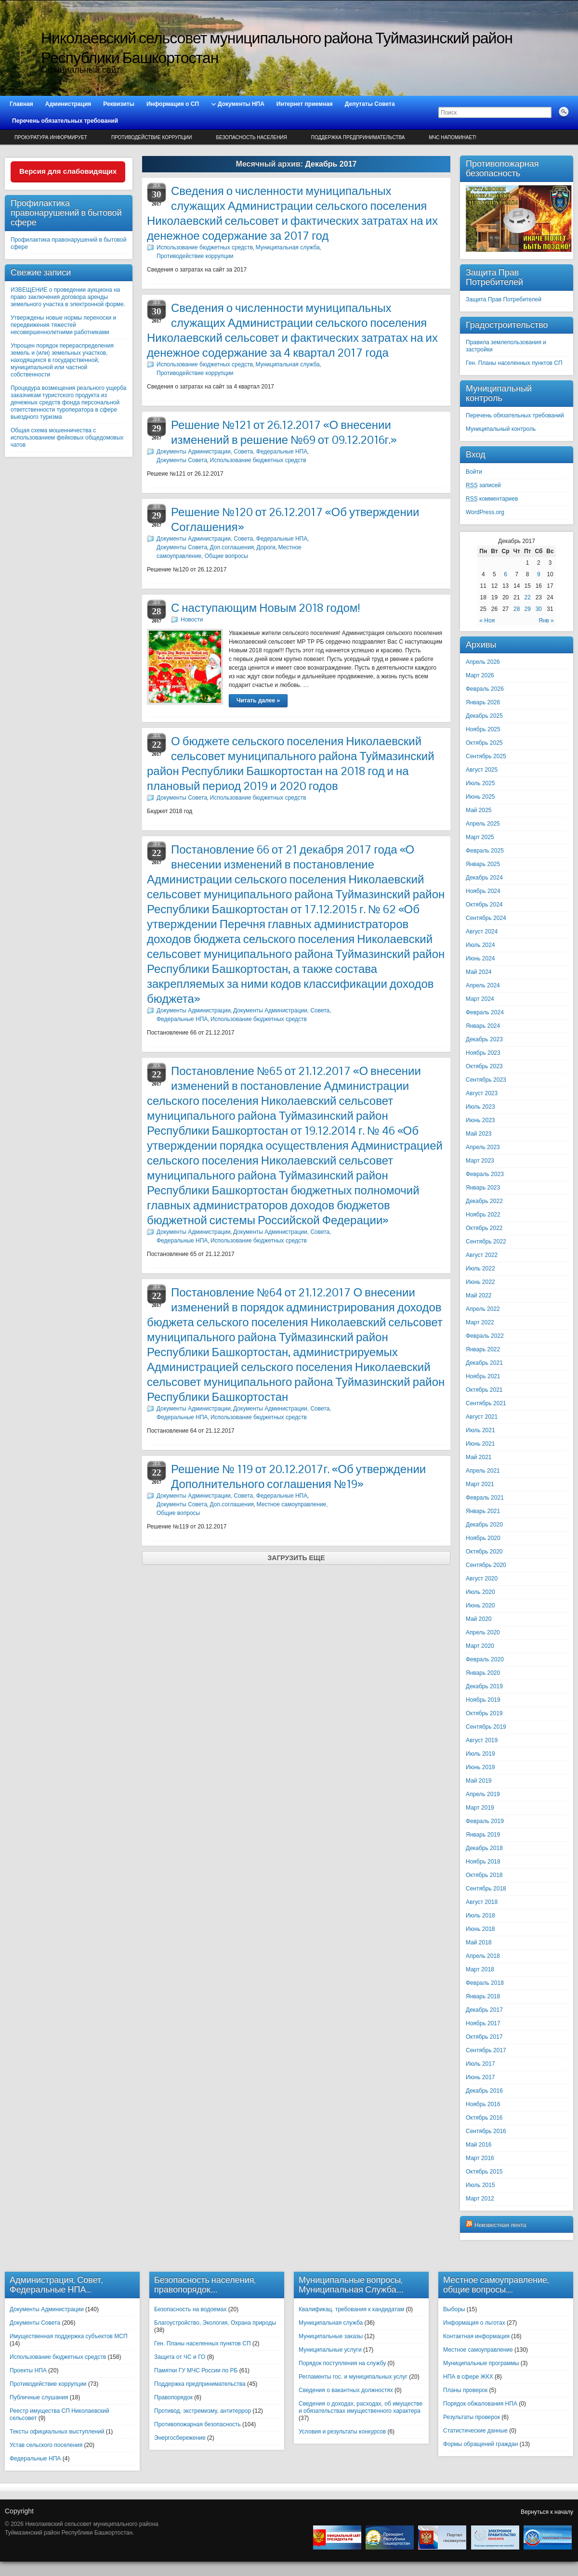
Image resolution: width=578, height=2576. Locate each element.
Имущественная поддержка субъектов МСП (69, 2336)
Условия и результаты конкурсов (342, 2431)
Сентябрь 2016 (486, 2131)
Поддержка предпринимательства (358, 137)
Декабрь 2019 (484, 1686)
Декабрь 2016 (484, 2090)
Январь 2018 (483, 1996)
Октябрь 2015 (484, 2171)
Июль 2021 (480, 1430)
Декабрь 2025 (484, 715)
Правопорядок (173, 2397)
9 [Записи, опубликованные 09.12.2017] (538, 574)
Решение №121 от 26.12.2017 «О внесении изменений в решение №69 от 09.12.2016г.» (283, 432)
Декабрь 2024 (484, 877)
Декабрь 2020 (484, 1524)
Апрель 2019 (483, 1794)
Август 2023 (482, 1093)
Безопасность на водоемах (190, 2309)
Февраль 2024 (485, 1012)
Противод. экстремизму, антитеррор (202, 2411)
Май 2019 (479, 1780)
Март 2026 (480, 675)
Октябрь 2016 (484, 2117)
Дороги (266, 547)
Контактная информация (476, 2336)
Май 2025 (479, 810)
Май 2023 (479, 1133)
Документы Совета (182, 460)
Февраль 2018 (485, 1983)
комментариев (492, 498)
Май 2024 (479, 972)
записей (483, 485)
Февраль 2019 (485, 1821)
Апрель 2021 (483, 1470)
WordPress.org (485, 512)
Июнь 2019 (480, 1767)
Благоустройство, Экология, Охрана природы (215, 2322)
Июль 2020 (480, 1592)
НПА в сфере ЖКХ (468, 2376)
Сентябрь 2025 (486, 756)
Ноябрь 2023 (483, 1052)
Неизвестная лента (500, 2225)
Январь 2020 (483, 1673)
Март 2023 (480, 1160)
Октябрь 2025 (484, 742)
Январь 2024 (483, 1026)
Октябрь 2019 (484, 1713)
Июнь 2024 (480, 958)
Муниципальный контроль (501, 429)
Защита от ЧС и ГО (179, 2357)
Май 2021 (479, 1457)
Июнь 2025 (480, 796)
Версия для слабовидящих (68, 171)
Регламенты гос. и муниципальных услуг (353, 2376)
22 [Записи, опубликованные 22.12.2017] (527, 597)
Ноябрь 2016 (483, 2104)
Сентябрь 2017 (486, 2050)
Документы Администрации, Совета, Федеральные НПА (232, 451)
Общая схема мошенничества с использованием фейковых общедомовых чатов (67, 437)
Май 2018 (479, 1942)
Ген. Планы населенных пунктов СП (514, 363)
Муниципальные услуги (330, 2349)
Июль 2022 (480, 1268)
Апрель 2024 (483, 985)
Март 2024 (480, 999)
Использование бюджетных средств (205, 247)
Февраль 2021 (485, 1497)
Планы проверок (465, 2390)
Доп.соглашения (232, 547)
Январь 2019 (483, 1834)
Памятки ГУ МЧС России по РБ (195, 2370)
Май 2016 (479, 2144)
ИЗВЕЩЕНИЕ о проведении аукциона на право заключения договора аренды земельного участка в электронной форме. (68, 297)
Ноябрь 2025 (483, 729)
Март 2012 (480, 2198)
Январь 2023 (483, 1187)
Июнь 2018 (480, 1929)
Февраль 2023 (485, 1174)
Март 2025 (480, 837)
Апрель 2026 (483, 662)
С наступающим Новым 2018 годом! (265, 607)
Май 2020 (479, 1619)
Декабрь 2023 (484, 1039)
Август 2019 (482, 1740)
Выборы (454, 2309)
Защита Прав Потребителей (503, 299)
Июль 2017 (480, 2063)
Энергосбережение (180, 2437)
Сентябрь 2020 (486, 1565)
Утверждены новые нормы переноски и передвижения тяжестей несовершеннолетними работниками (63, 325)
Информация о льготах (474, 2322)
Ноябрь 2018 (483, 1861)
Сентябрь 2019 (486, 1726)
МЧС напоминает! (452, 137)
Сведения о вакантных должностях (346, 2390)
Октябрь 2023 (484, 1066)
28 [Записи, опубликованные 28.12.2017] (516, 609)
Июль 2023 (480, 1106)
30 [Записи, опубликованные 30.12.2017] (539, 609)
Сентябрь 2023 (486, 1079)
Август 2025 (482, 769)
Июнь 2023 (480, 1120)
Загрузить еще (296, 1558)
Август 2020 (482, 1578)
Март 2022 (480, 1322)
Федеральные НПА (35, 2458)
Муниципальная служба (288, 247)
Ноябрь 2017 (483, 2023)
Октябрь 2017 (484, 2036)
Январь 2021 (483, 1511)
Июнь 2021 (480, 1443)
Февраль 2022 (485, 1336)
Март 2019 (480, 1807)
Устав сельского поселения (46, 2445)
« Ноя (487, 620)
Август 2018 (482, 1902)
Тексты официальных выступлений (57, 2431)
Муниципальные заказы (331, 2336)
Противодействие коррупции (151, 137)
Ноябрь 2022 (483, 1214)
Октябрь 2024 (484, 904)
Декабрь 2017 (484, 2009)
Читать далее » (258, 700)
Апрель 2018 (483, 1956)
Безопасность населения (251, 137)
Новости (192, 619)
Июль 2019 (480, 1753)
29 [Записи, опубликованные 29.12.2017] (527, 609)
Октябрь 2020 (484, 1551)
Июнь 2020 (480, 1605)
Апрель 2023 (483, 1147)
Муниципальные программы (481, 2363)
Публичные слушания (39, 2397)
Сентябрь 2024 (486, 918)
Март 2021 (480, 1484)
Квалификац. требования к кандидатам (351, 2309)
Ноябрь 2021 (483, 1376)
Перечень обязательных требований (515, 415)
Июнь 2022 (480, 1282)
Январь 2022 (483, 1349)
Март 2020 (480, 1646)
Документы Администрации (194, 1010)
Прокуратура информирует (50, 137)
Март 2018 (480, 1969)
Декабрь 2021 (484, 1362)
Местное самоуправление (478, 2349)
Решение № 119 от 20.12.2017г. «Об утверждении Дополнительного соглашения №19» (298, 1476)
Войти (474, 471)
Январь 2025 (483, 864)
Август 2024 (482, 931)
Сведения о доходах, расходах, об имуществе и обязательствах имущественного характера (360, 2407)
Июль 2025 (480, 783)
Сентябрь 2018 (486, 1888)
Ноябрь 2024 (483, 891)
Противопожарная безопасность (197, 2424)
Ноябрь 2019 (483, 1699)
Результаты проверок (471, 2417)
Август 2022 (482, 1255)
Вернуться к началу (547, 2512)
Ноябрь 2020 (483, 1538)
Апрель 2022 (483, 1309)
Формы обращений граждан (480, 2444)
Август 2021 (482, 1416)
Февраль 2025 (485, 850)
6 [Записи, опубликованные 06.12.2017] (505, 574)
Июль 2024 (480, 945)
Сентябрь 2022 (486, 1241)
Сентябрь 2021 (486, 1403)
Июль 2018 (480, 1915)
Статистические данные (475, 2430)
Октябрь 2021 (484, 1389)
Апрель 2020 (483, 1632)
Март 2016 (480, 2158)
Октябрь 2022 (484, 1228)
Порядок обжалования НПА (480, 2403)
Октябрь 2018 (484, 1875)
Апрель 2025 (483, 823)
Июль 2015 (480, 2185)
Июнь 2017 (480, 2077)
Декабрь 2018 (484, 1848)
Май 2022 (479, 1295)
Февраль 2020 (485, 1659)
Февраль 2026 (485, 689)
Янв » (546, 620)
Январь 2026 (483, 702)
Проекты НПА (28, 2370)
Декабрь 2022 (484, 1201)
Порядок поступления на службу (342, 2363)
